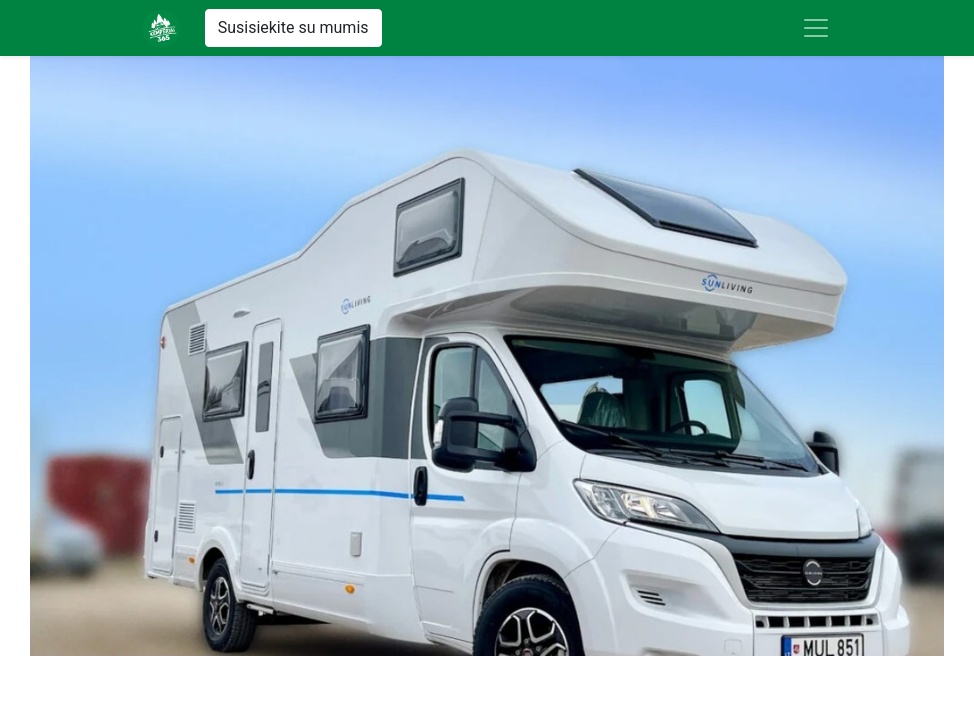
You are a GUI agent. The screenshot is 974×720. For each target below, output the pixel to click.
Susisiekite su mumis (293, 27)
